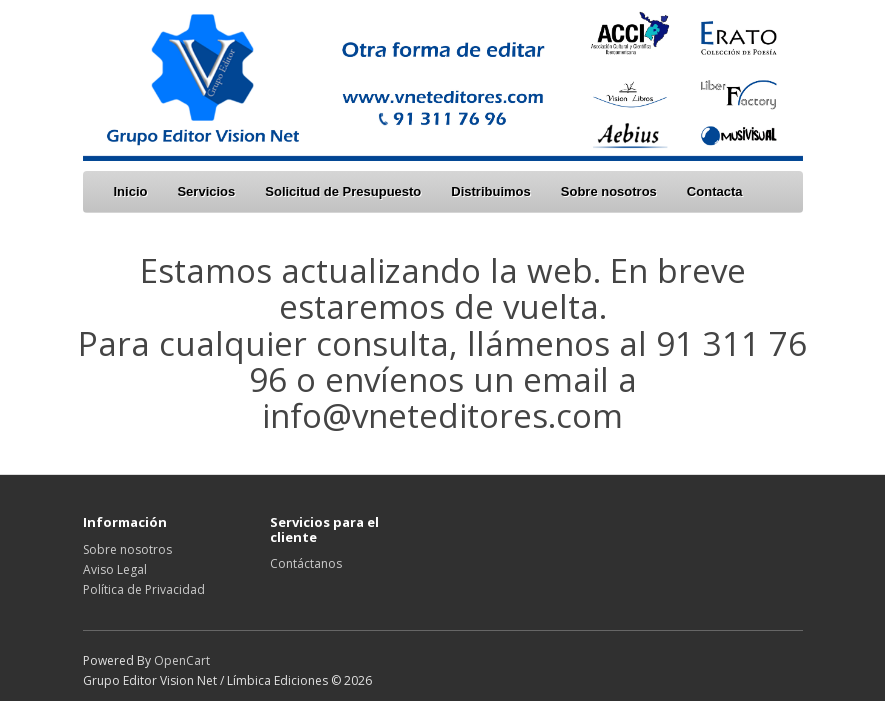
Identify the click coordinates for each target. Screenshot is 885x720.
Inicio (131, 191)
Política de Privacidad (144, 589)
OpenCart (182, 660)
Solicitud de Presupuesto (343, 191)
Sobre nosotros (609, 191)
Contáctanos (306, 563)
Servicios (206, 191)
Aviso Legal (115, 569)
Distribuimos (490, 191)
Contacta (715, 191)
